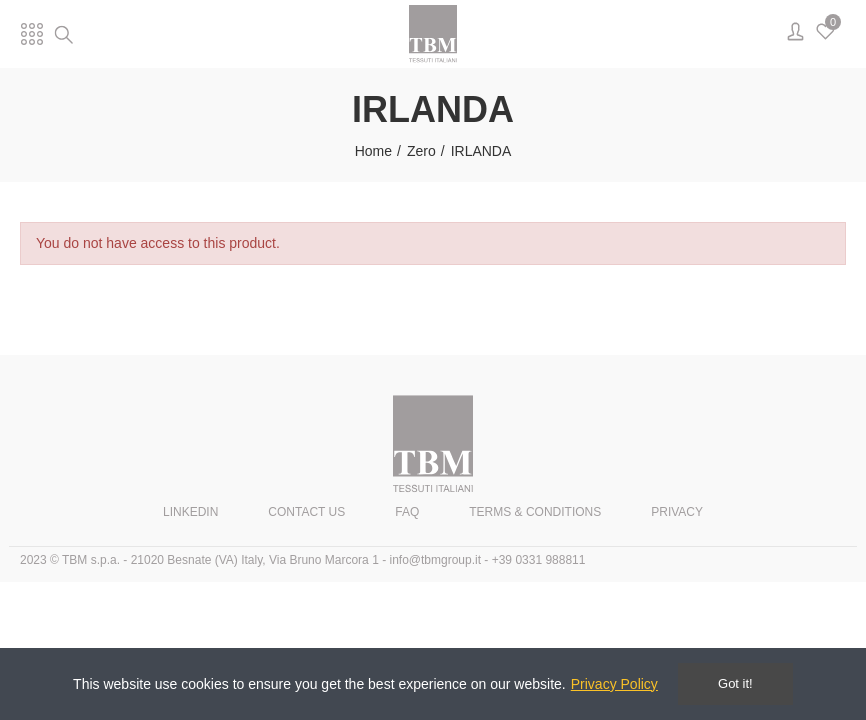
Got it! (735, 683)
